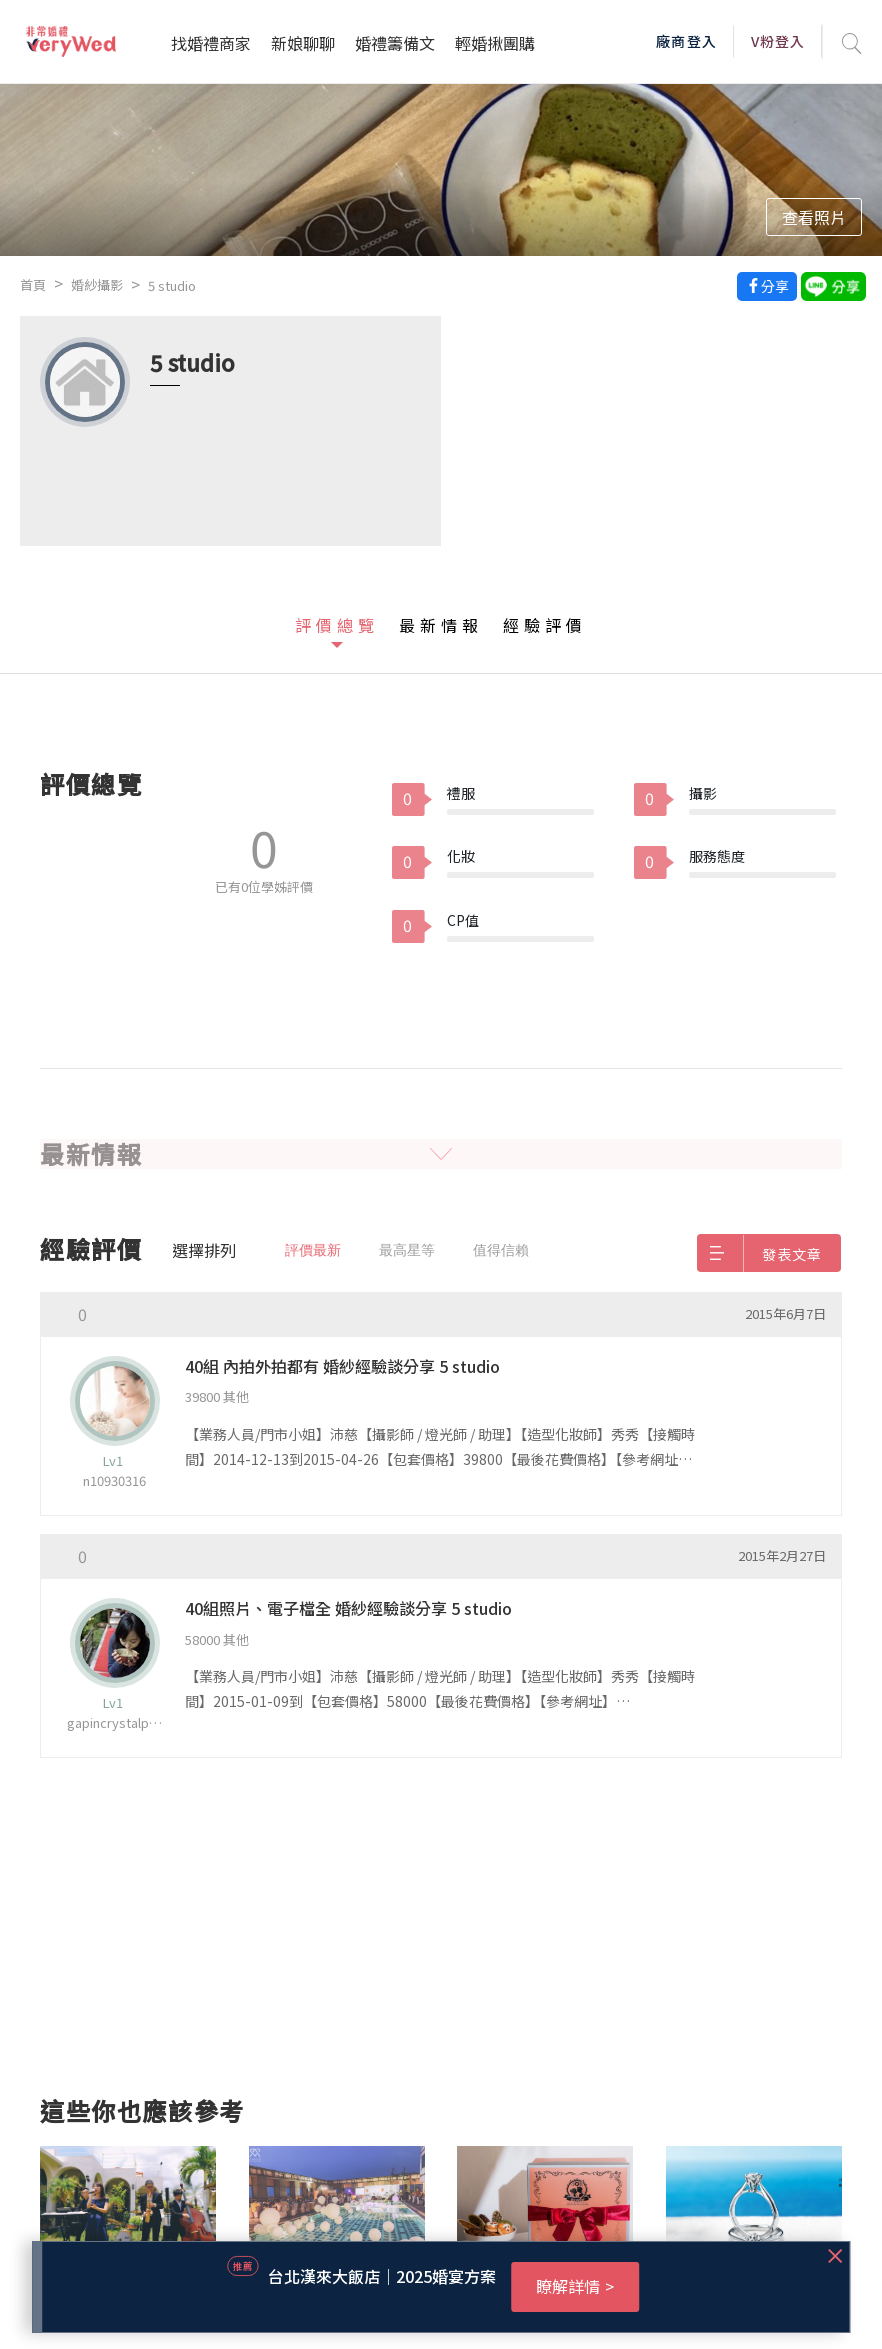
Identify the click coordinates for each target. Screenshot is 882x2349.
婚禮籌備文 (395, 43)
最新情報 (441, 625)
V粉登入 (778, 41)
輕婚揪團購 (495, 43)
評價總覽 (337, 625)
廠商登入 (686, 41)
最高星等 (407, 1250)
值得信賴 (501, 1250)
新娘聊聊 (303, 43)
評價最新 (313, 1250)
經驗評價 (545, 625)
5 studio (172, 285)
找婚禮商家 (211, 43)
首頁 (33, 284)
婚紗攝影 (97, 284)
